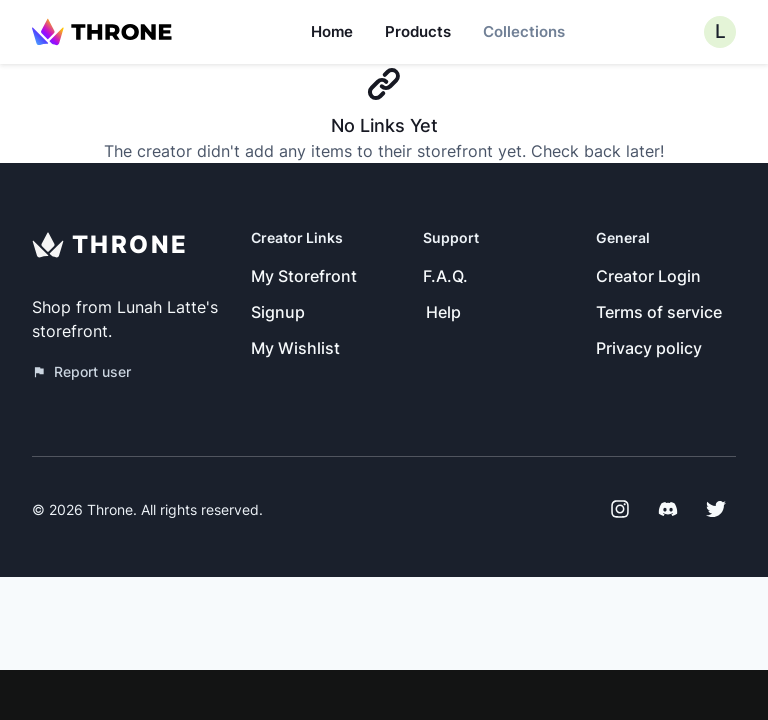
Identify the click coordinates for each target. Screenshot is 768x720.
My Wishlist (295, 348)
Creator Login (648, 276)
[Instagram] (620, 509)
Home (332, 31)
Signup (278, 312)
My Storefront (304, 276)
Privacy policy (649, 348)
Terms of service (659, 312)
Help (443, 312)
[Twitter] (716, 509)
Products (418, 31)
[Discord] (668, 509)
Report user (81, 371)
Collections (524, 31)
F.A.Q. (445, 276)
